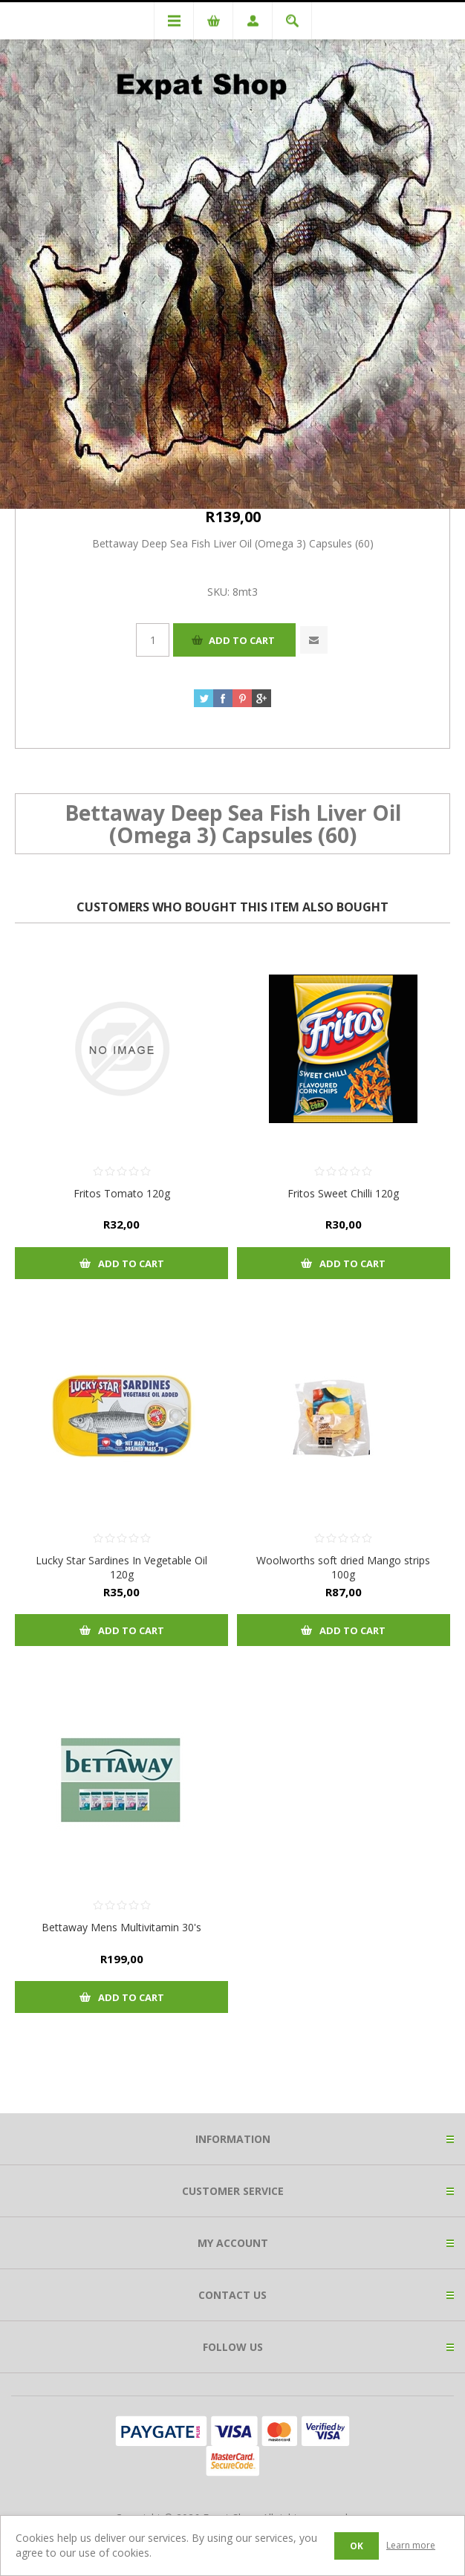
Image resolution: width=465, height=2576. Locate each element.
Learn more (410, 2545)
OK (356, 2546)
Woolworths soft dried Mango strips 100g (343, 1567)
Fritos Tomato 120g (122, 1193)
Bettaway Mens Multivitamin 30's (121, 1927)
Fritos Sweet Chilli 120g (343, 1193)
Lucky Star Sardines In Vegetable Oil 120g (121, 1567)
